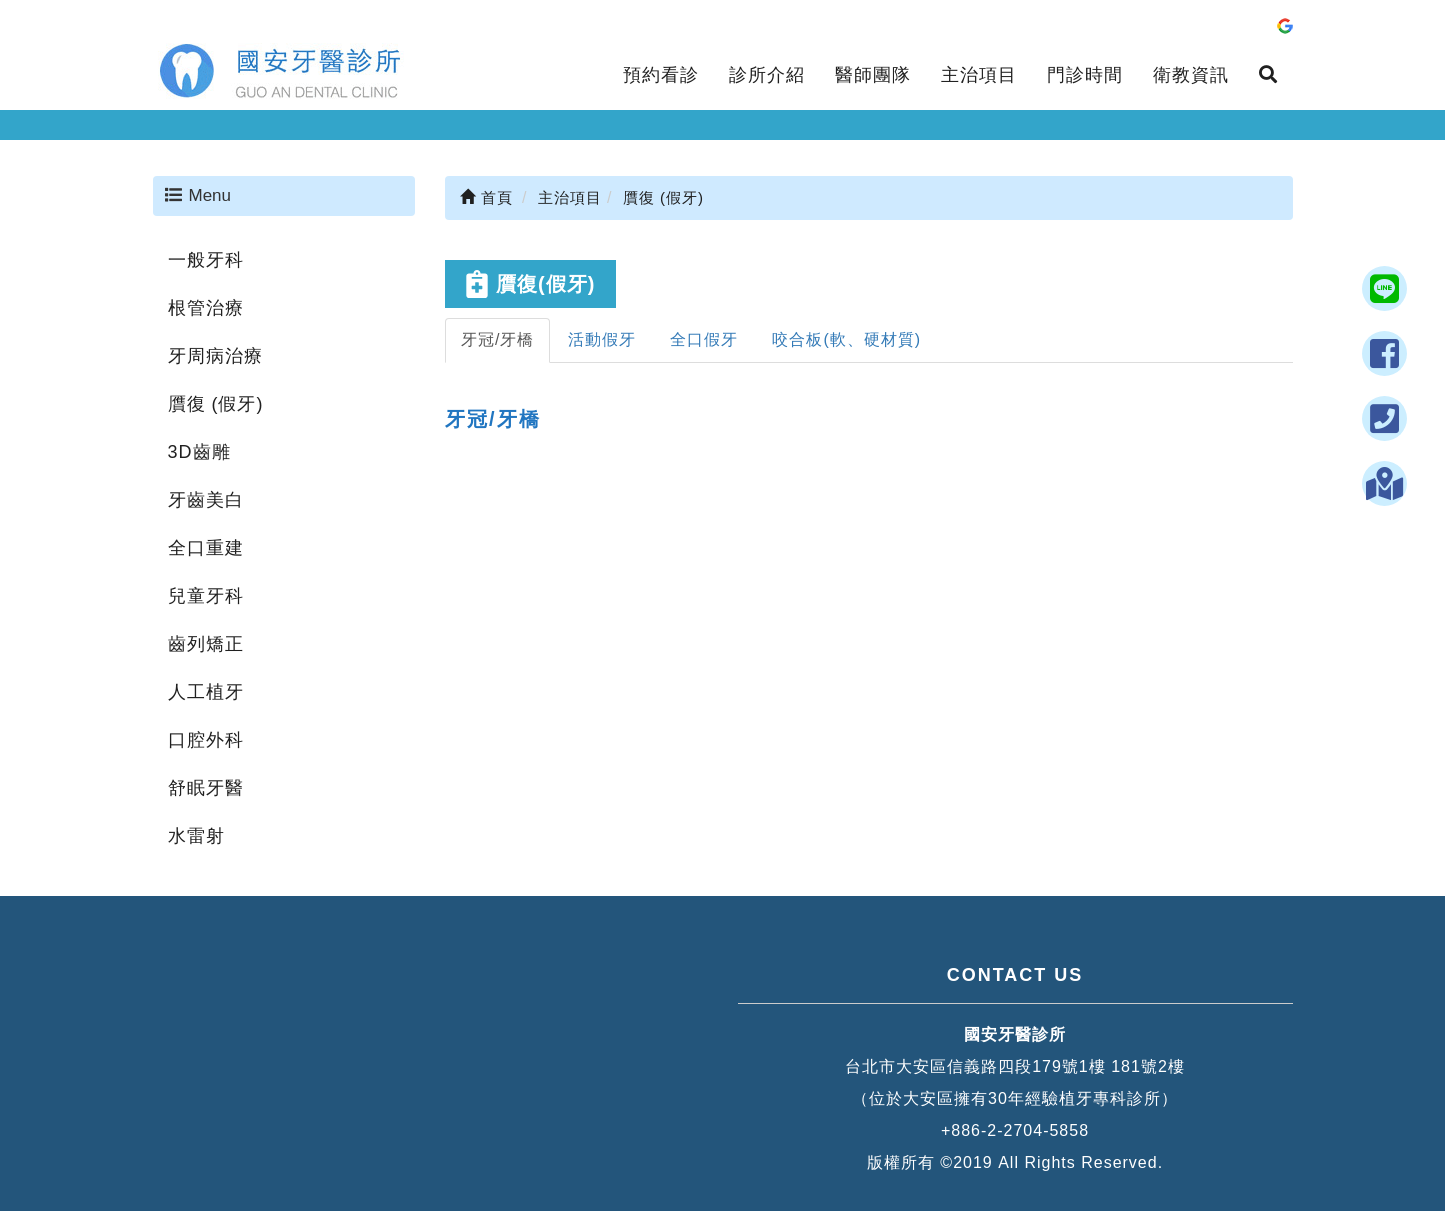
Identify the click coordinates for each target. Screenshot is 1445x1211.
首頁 (486, 197)
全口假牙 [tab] (704, 339)
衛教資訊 (1191, 75)
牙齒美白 (206, 500)
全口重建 (206, 548)
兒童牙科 (206, 596)
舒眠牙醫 (206, 788)
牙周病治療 (215, 356)
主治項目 (979, 75)
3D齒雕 (199, 452)
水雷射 (196, 836)
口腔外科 (206, 740)
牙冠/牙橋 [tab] (497, 339)
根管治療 (206, 308)
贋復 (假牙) (216, 404)
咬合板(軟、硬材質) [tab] (846, 339)
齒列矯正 (206, 644)
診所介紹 (767, 75)
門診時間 (1085, 75)
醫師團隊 (873, 75)
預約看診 (661, 75)
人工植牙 (206, 692)
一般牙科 (206, 260)
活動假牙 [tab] (602, 339)
